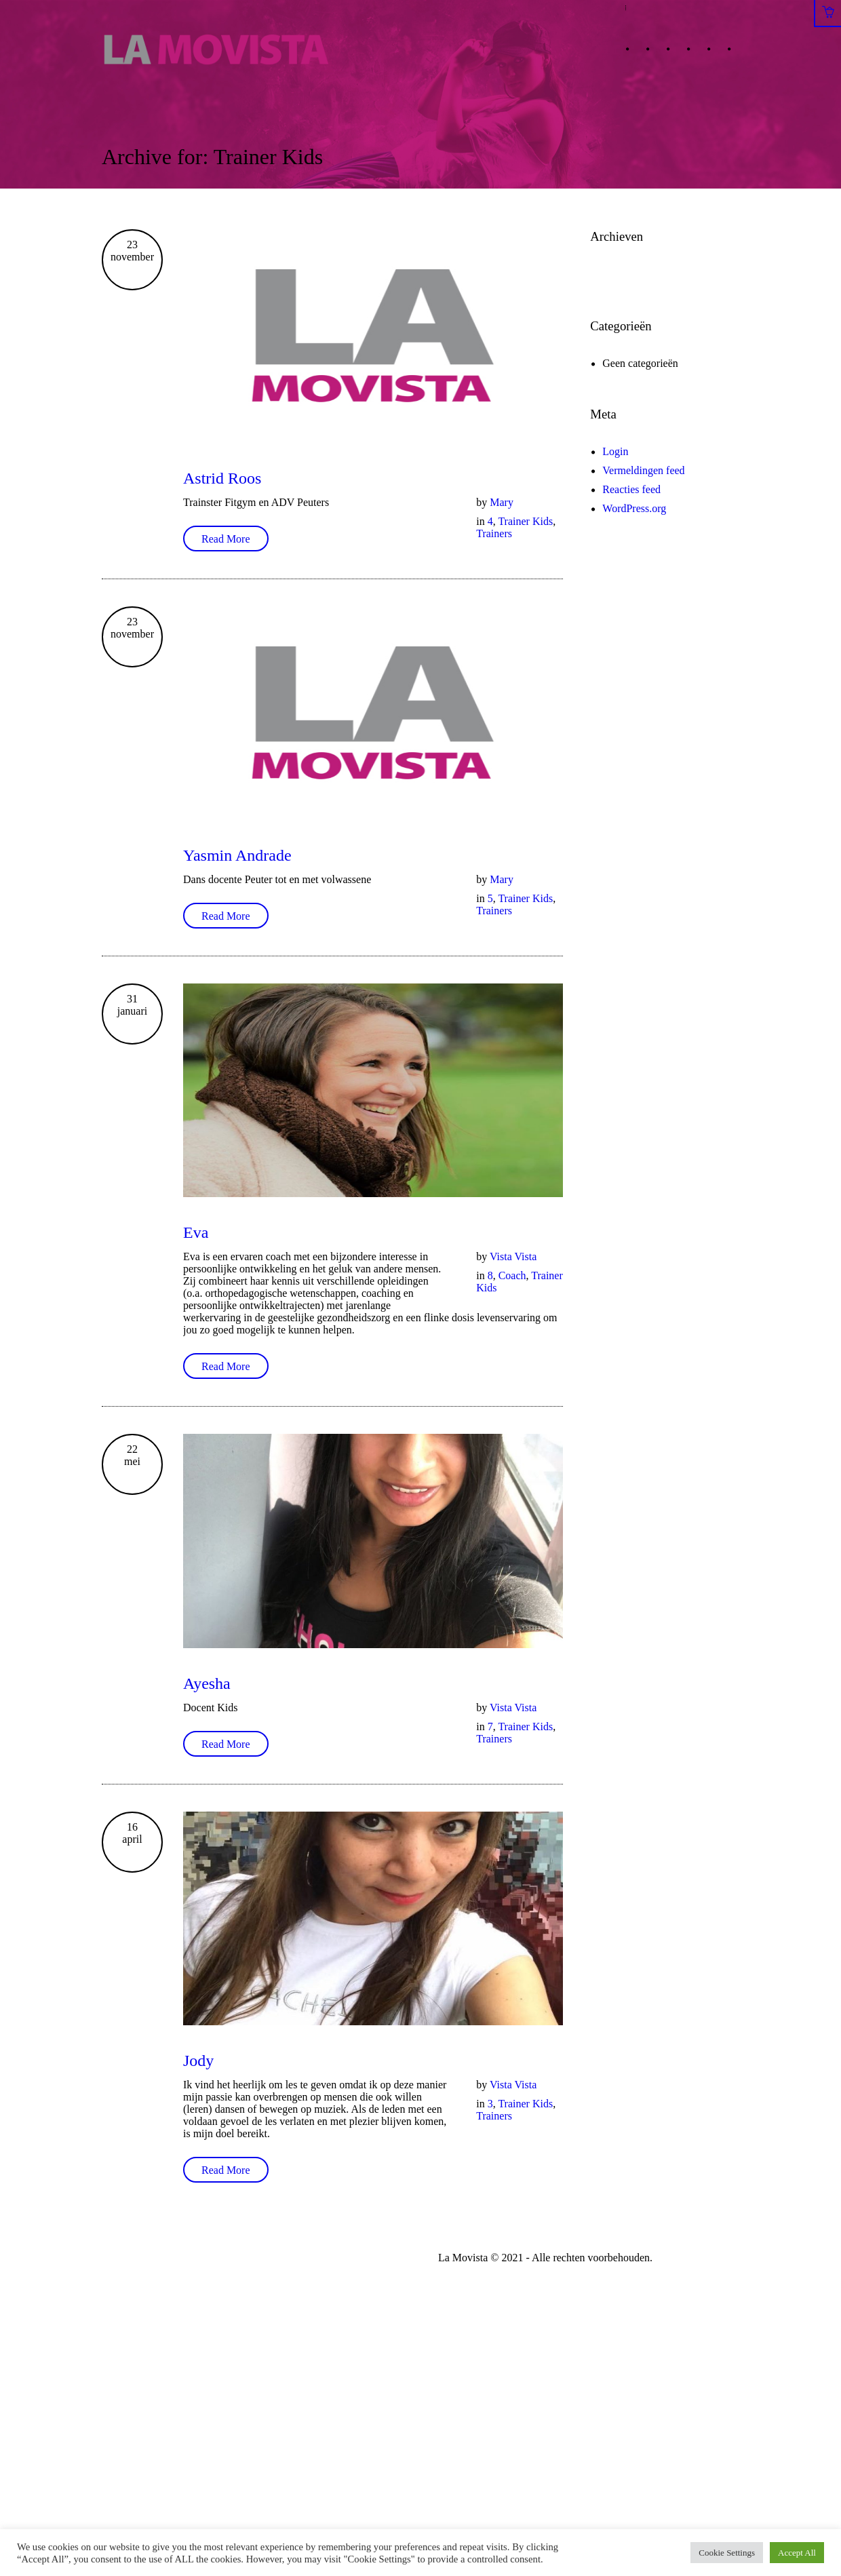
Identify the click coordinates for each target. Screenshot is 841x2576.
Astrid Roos (222, 478)
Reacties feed (631, 489)
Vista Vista (513, 1256)
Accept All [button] (797, 2553)
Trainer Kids (525, 521)
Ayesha (207, 1683)
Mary (501, 502)
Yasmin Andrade (237, 855)
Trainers (494, 533)
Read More (225, 539)
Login (615, 451)
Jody (198, 2060)
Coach (512, 1275)
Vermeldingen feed (643, 470)
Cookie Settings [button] (727, 2553)
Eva (195, 1232)
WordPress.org (634, 508)
